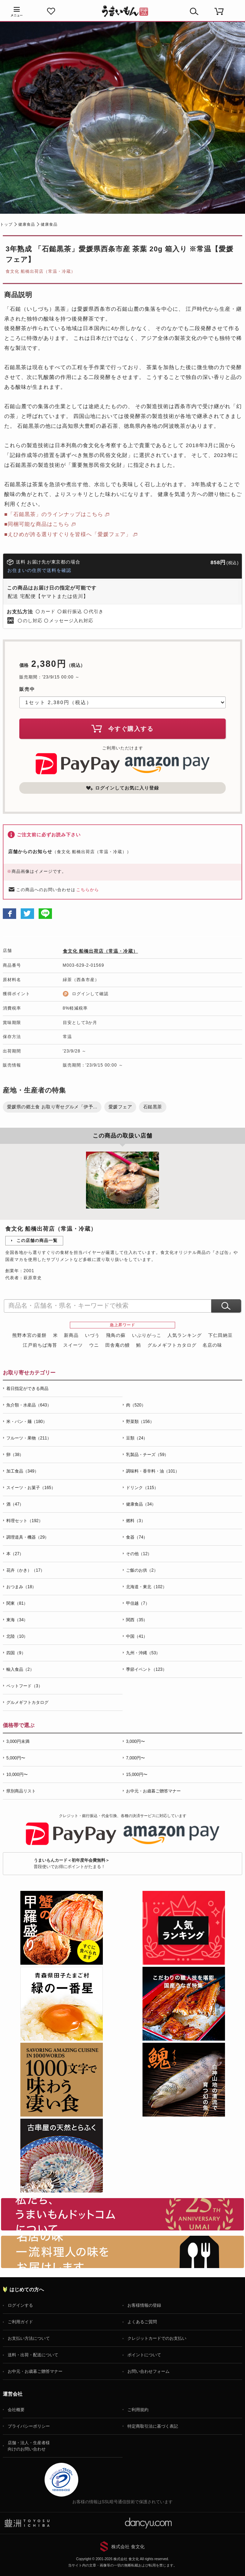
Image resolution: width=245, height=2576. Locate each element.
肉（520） (136, 1405)
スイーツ (73, 1345)
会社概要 (16, 2409)
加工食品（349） (22, 1471)
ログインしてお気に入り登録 (122, 788)
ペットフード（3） (24, 1685)
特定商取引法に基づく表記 (152, 2426)
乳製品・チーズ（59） (147, 1454)
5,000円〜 (15, 1758)
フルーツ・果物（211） (28, 1438)
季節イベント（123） (146, 1669)
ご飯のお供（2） (142, 1570)
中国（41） (136, 1636)
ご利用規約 (137, 2409)
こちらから (87, 889)
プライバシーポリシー (29, 2426)
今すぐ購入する (122, 728)
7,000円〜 (135, 1758)
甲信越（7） (138, 1603)
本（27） (15, 1553)
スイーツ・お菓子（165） (30, 1487)
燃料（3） (135, 1520)
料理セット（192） (24, 1520)
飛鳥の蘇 (116, 1335)
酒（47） (15, 1504)
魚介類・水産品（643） (28, 1405)
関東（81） (17, 1603)
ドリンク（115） (142, 1487)
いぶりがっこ (146, 1335)
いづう (92, 1335)
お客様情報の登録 (144, 2305)
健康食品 (26, 224)
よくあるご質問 (142, 2321)
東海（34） (17, 1619)
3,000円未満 (17, 1741)
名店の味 (212, 1345)
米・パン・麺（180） (26, 1421)
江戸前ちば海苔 (40, 1345)
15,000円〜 (136, 1774)
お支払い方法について (29, 2338)
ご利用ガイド (20, 2321)
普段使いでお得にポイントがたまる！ (72, 1863)
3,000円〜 (135, 1741)
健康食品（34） (141, 1504)
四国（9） (16, 1652)
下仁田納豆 (220, 1335)
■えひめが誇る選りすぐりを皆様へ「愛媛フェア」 (67, 534)
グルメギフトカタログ (172, 1345)
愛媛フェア (120, 1106)
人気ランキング (184, 1335)
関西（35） (136, 1619)
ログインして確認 (90, 993)
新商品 (71, 1335)
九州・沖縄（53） (143, 1652)
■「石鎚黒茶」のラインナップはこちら (53, 514)
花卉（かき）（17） (25, 1570)
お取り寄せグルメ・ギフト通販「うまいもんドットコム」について (122, 2214)
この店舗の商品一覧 (37, 1240)
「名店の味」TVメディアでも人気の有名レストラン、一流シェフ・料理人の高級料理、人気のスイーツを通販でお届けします (122, 2252)
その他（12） (139, 1553)
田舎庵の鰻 (117, 1345)
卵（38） (15, 1454)
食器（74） (136, 1537)
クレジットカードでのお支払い (156, 2338)
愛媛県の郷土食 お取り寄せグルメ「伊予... (52, 1106)
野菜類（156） (140, 1421)
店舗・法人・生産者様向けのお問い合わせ (29, 2446)
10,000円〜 (17, 1774)
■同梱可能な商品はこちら (36, 524)
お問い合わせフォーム (148, 2371)
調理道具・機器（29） (27, 1537)
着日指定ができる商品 (27, 1388)
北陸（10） (17, 1636)
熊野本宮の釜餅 (29, 1335)
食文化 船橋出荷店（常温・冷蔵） (40, 271)
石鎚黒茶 (152, 1106)
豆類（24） (136, 1438)
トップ (6, 224)
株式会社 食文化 (128, 2546)
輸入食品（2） (20, 1669)
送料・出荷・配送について (33, 2354)
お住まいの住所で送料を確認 (39, 570)
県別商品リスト (21, 1791)
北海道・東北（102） (146, 1586)
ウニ (94, 1345)
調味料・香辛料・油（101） (152, 1471)
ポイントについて (144, 2354)
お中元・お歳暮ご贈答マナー (153, 1791)
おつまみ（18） (21, 1586)
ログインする (20, 2305)
